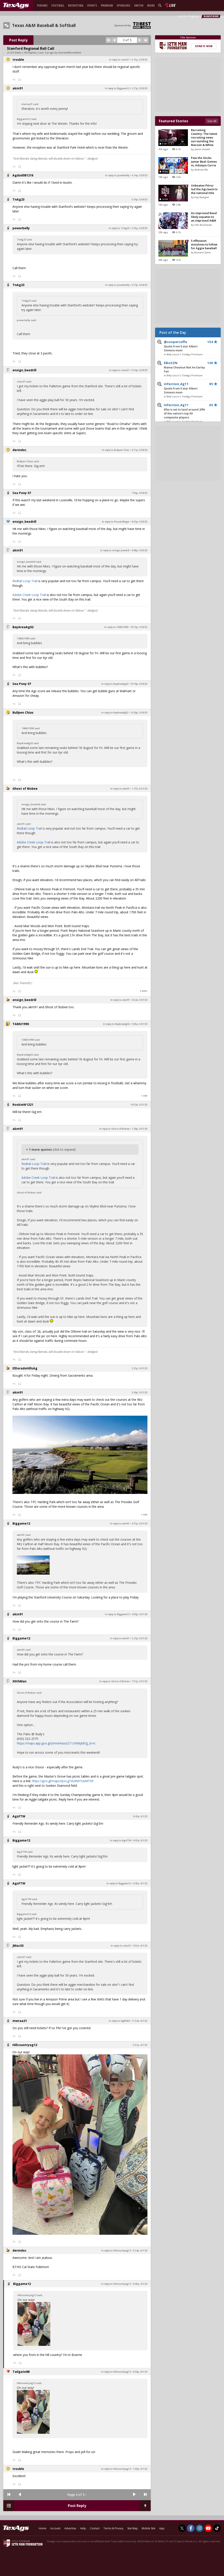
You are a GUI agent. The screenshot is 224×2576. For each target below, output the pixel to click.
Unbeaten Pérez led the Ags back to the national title (204, 189)
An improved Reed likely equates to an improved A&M (204, 216)
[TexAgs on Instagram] (199, 2528)
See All (211, 121)
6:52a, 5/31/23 (139, 999)
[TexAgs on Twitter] (182, 2528)
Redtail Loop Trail (25, 581)
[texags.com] (16, 6)
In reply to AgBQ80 (119, 2020)
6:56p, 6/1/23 (140, 2371)
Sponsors (123, 5)
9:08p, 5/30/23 (139, 550)
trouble (18, 59)
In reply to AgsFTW (120, 1840)
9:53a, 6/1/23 (140, 1945)
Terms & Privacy (113, 2528)
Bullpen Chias (22, 712)
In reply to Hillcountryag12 (116, 2250)
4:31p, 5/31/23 (139, 1523)
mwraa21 (19, 2021)
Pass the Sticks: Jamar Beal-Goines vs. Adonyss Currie (204, 161)
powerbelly (21, 228)
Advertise (70, 2528)
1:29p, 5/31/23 (139, 1128)
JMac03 (18, 1945)
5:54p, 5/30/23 (139, 370)
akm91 (17, 88)
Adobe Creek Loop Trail (29, 595)
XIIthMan (19, 1681)
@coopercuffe (184, 346)
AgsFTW (18, 1816)
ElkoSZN (184, 367)
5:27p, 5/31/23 (139, 1638)
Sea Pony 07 (21, 493)
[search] (160, 5)
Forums (42, 5)
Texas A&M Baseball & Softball (44, 25)
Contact (95, 2528)
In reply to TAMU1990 (116, 627)
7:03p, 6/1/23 (140, 2468)
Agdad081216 (22, 175)
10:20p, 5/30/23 (138, 712)
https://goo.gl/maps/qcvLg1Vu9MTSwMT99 (62, 1781)
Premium (107, 5)
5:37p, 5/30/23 (139, 284)
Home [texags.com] (42, 2528)
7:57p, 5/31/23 (139, 1681)
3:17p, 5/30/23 (139, 88)
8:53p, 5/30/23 (139, 521)
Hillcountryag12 (24, 2045)
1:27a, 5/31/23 (139, 788)
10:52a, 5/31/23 (139, 1104)
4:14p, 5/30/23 (139, 175)
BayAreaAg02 (22, 627)
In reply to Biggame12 (117, 88)
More (151, 5)
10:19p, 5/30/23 (138, 683)
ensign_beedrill (24, 370)
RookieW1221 (22, 1104)
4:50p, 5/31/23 (139, 1614)
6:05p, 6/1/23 (140, 2283)
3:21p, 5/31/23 (139, 1368)
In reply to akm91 (120, 788)
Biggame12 (21, 1523)
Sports (92, 5)
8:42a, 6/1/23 (140, 1816)
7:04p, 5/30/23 (139, 492)
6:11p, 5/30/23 (139, 450)
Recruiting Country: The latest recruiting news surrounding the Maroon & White (204, 137)
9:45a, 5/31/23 (139, 1024)
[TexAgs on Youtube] (208, 2528)
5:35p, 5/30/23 (139, 228)
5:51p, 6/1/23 (140, 2044)
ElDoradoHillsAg (24, 1368)
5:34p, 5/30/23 (139, 199)
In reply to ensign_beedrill (115, 550)
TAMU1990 (20, 1024)
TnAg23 (18, 199)
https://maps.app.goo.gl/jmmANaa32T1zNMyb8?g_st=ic (56, 1743)
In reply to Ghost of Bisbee (114, 1128)
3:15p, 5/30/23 (139, 59)
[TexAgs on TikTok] (217, 2528)
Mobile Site (148, 2528)
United (139, 5)
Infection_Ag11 (184, 388)
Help (83, 2528)
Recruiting (75, 5)
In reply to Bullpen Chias (116, 450)
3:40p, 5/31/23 (139, 1392)
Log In (182, 16)
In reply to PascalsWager (116, 521)
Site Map (132, 2528)
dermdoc (19, 450)
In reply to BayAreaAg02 (115, 683)
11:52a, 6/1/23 (139, 2020)
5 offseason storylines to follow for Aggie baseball (204, 244)
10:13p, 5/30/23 (138, 627)
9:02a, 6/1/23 (140, 1840)
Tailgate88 (21, 2372)
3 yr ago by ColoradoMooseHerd (63, 52)
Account (55, 2528)
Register (194, 16)
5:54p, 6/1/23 (140, 2250)
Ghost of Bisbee (25, 788)
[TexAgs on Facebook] (190, 2528)
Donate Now (203, 46)
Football (57, 5)
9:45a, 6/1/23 (140, 1883)
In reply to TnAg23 (119, 228)
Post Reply (18, 40)
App (161, 2528)
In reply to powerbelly (117, 175)
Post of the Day (172, 332)
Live (172, 5)
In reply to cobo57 (119, 59)
